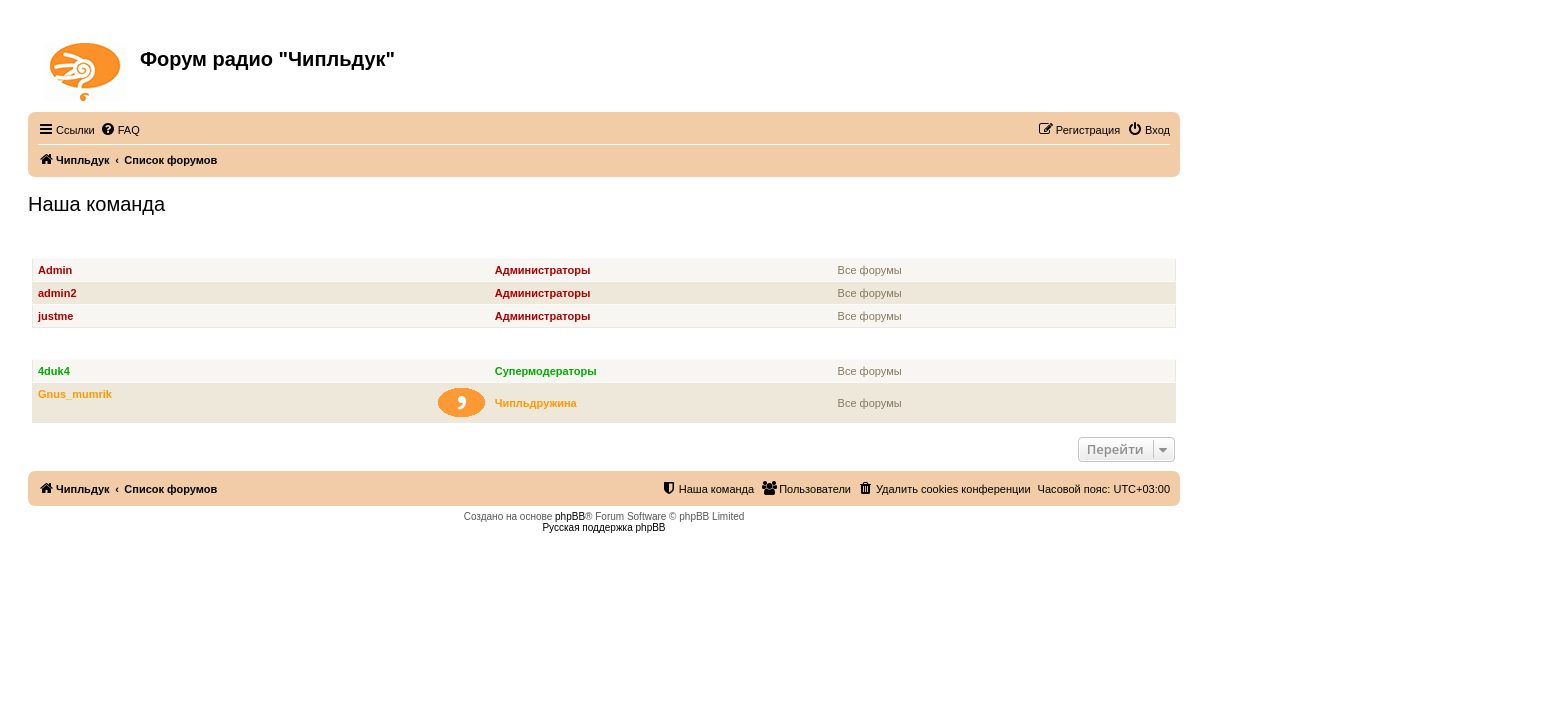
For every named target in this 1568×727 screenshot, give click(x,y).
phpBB (570, 516)
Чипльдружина (536, 403)
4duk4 (54, 371)
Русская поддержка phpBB (603, 527)
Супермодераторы (88, 348)
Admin (55, 270)
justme (55, 316)
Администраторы (85, 247)
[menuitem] (120, 130)
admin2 (57, 293)
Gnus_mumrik (75, 394)
